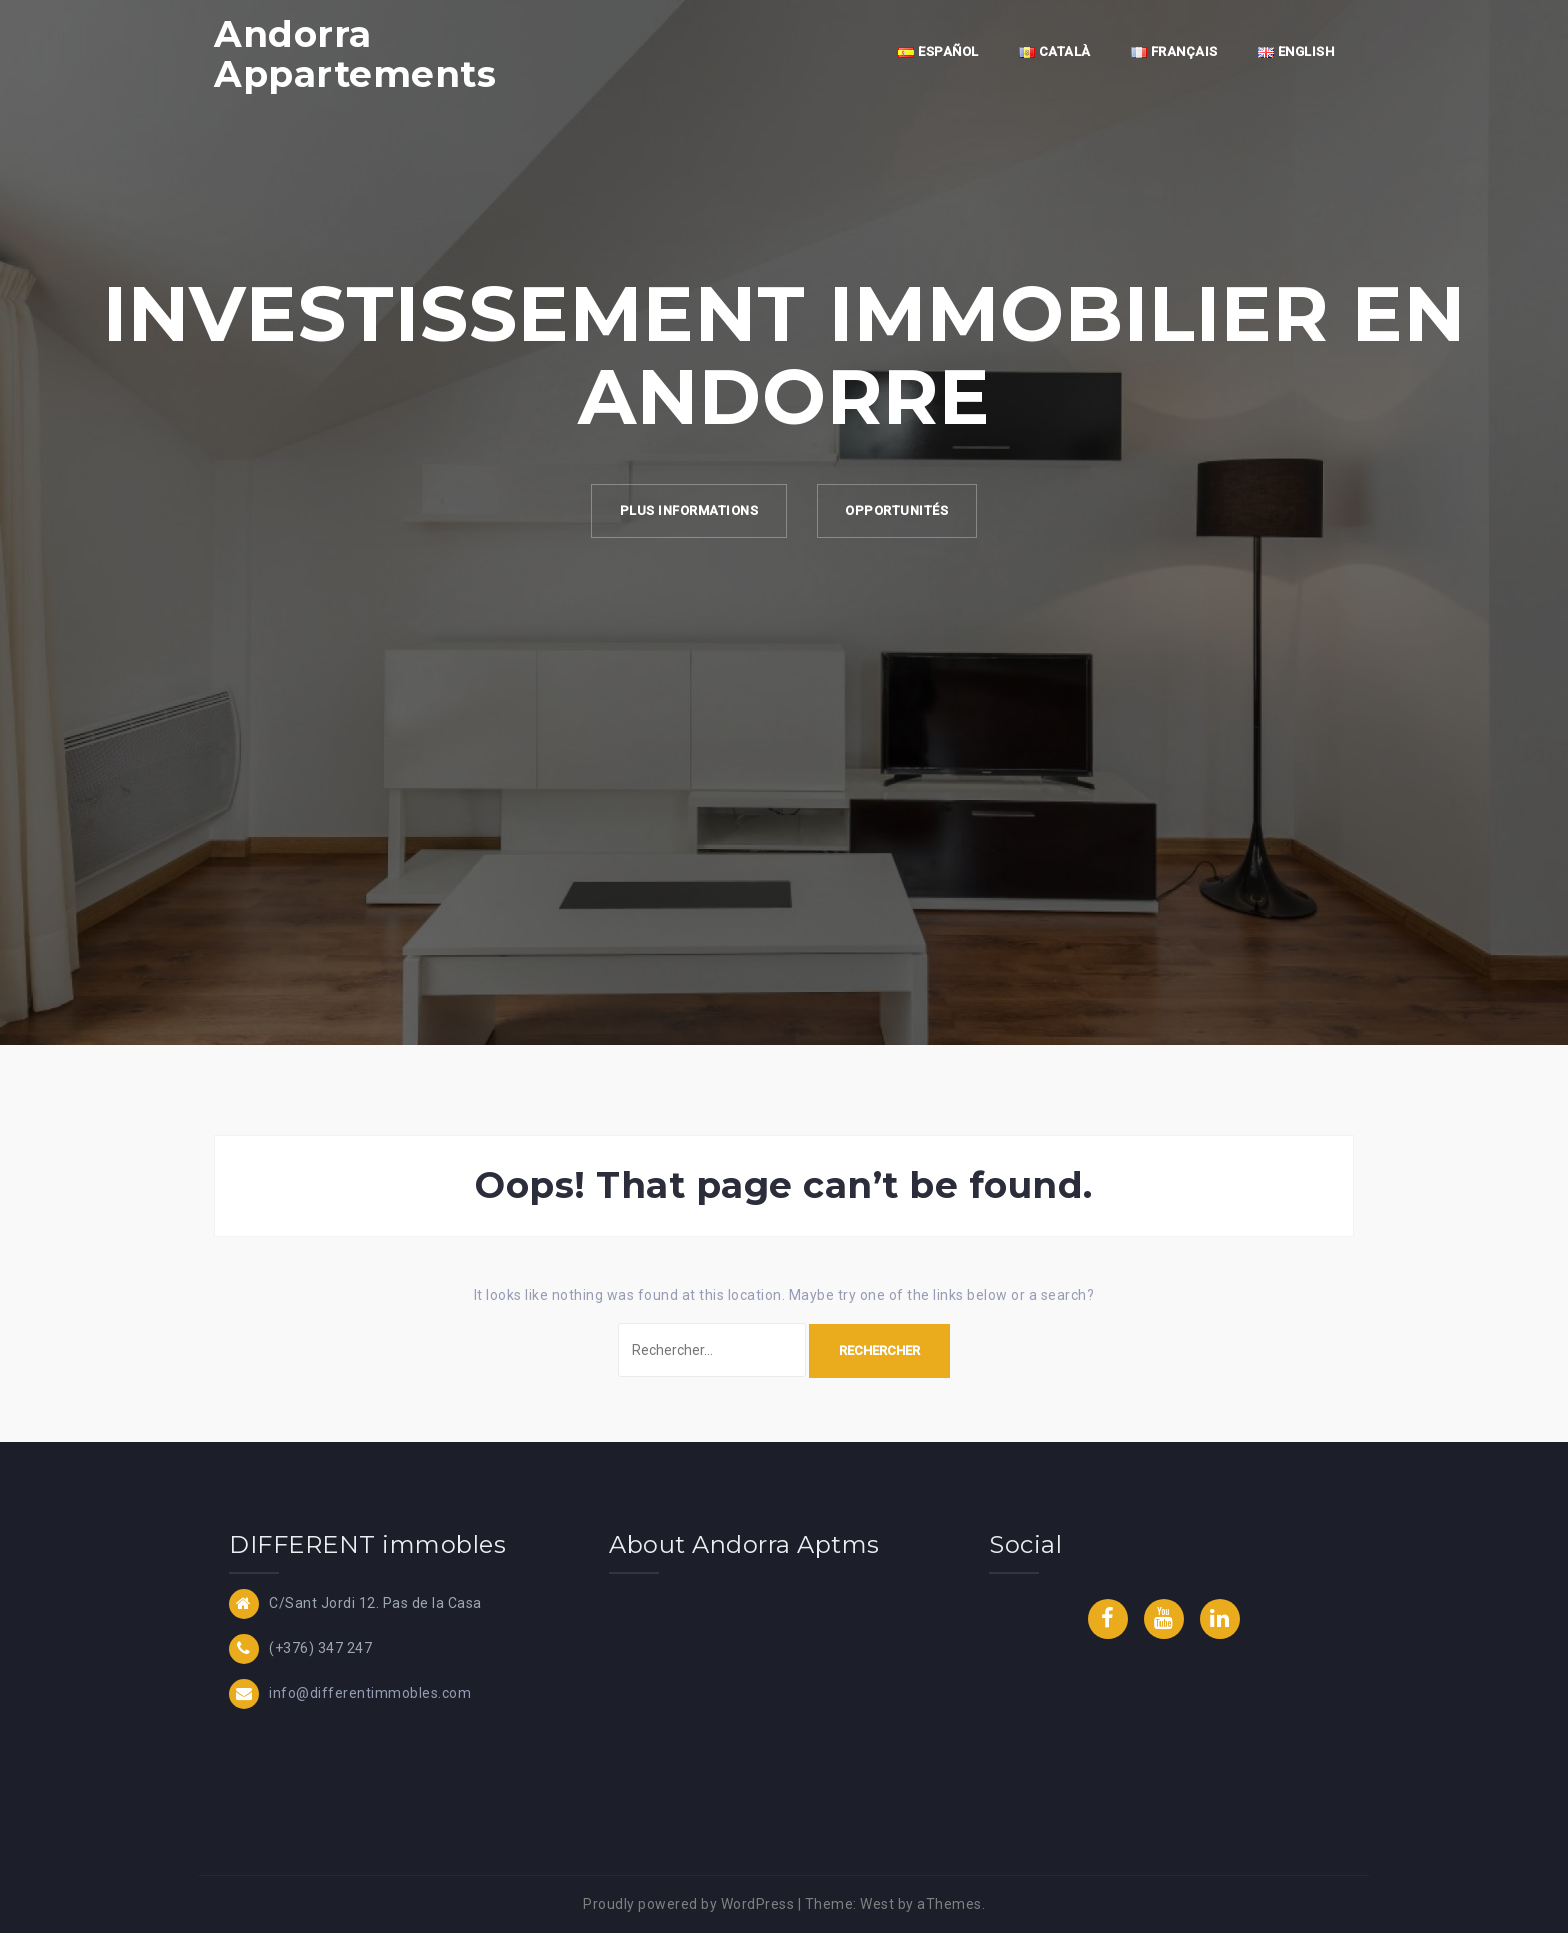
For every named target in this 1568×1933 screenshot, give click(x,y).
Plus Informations (686, 511)
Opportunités (899, 511)
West (877, 1904)
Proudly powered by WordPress (688, 1904)
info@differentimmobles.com (370, 1692)
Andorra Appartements (355, 54)
